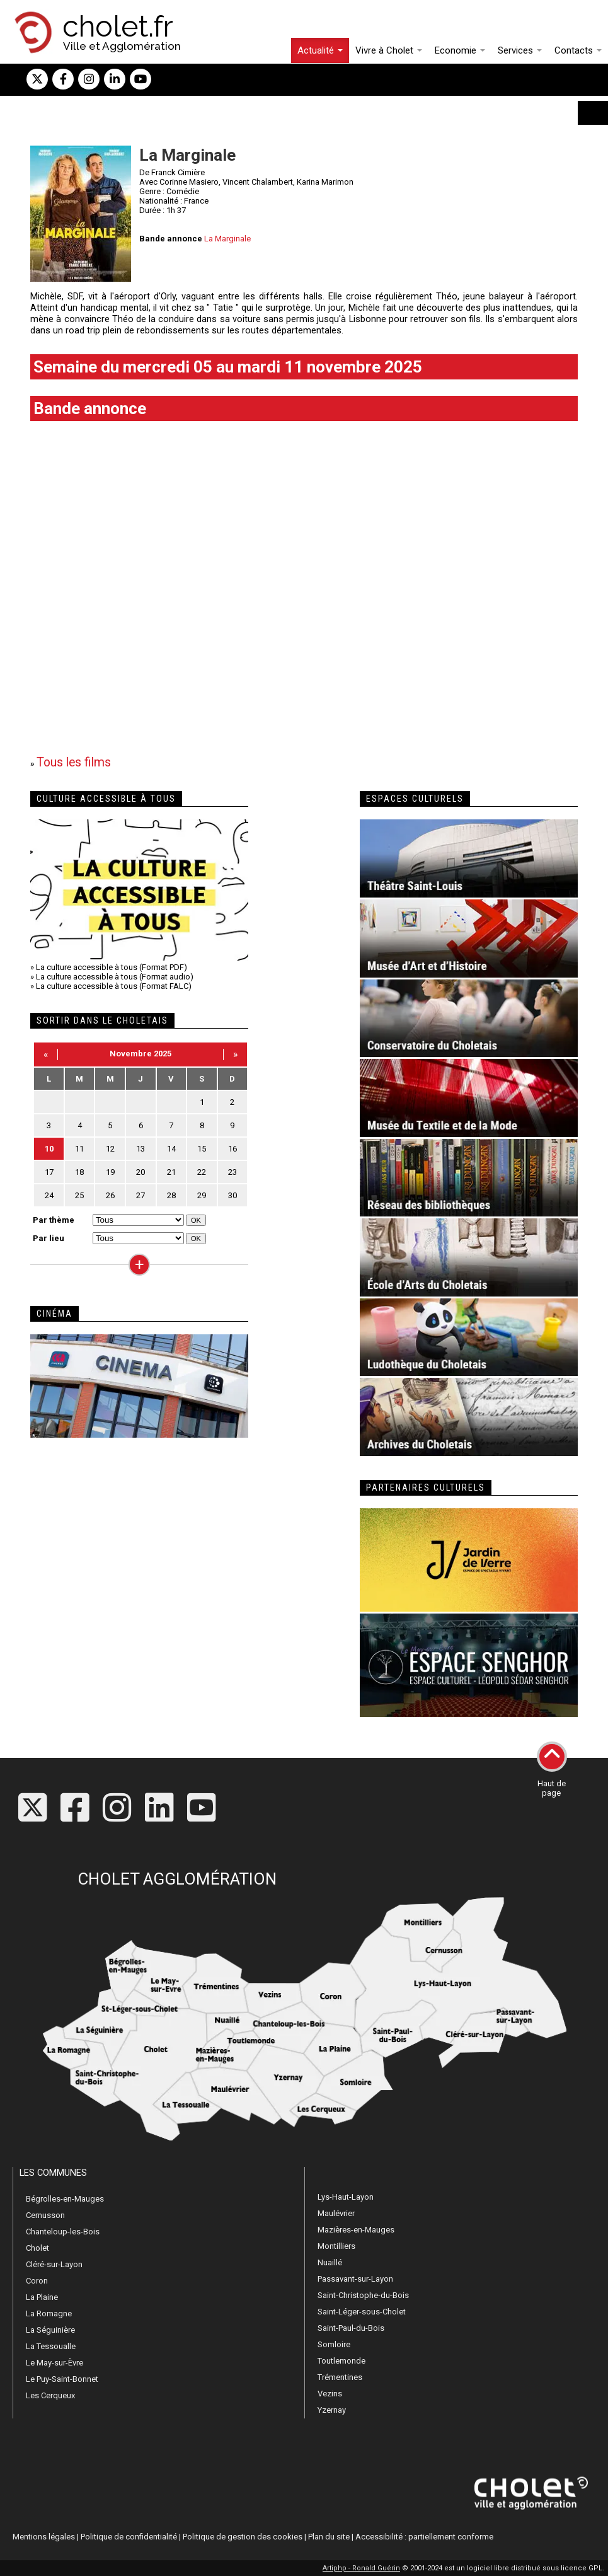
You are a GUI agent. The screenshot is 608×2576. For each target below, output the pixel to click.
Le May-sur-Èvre (54, 2362)
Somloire (334, 2344)
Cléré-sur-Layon (54, 2264)
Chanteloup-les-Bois (63, 2231)
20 (140, 1172)
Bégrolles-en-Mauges (65, 2198)
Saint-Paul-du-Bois (351, 2328)
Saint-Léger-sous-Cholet (362, 2311)
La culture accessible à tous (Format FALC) (114, 986)
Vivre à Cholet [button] (388, 50)
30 (232, 1195)
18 (79, 1172)
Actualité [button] (320, 50)
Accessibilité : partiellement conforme (424, 2536)
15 (201, 1148)
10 (49, 1148)
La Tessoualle (51, 2346)
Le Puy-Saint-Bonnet (62, 2379)
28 (171, 1195)
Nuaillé (330, 2262)
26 (110, 1195)
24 (49, 1195)
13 (140, 1148)
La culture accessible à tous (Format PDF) (111, 967)
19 (110, 1172)
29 (201, 1195)
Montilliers (336, 2246)
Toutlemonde (341, 2360)
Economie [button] (460, 50)
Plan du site (329, 2536)
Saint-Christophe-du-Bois (363, 2295)
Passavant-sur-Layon (355, 2279)
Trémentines (340, 2377)
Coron (37, 2280)
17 (49, 1172)
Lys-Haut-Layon (346, 2197)
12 (110, 1148)
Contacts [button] (578, 50)
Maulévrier (336, 2213)
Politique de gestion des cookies (242, 2536)
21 (171, 1172)
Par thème (53, 1220)
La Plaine (42, 2297)
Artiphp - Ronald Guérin (361, 2568)
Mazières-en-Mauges (356, 2229)
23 (232, 1172)
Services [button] (520, 50)
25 (79, 1195)
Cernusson (45, 2215)
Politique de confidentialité (129, 2536)
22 (201, 1172)
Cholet (37, 2248)
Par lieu (48, 1238)
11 (79, 1148)
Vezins (330, 2393)
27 (140, 1195)
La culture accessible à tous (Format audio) (114, 976)
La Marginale (227, 238)
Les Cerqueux (50, 2395)
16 (232, 1148)
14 (171, 1148)
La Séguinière (50, 2330)
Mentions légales (44, 2536)
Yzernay (332, 2410)
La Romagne (49, 2313)
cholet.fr (117, 26)
